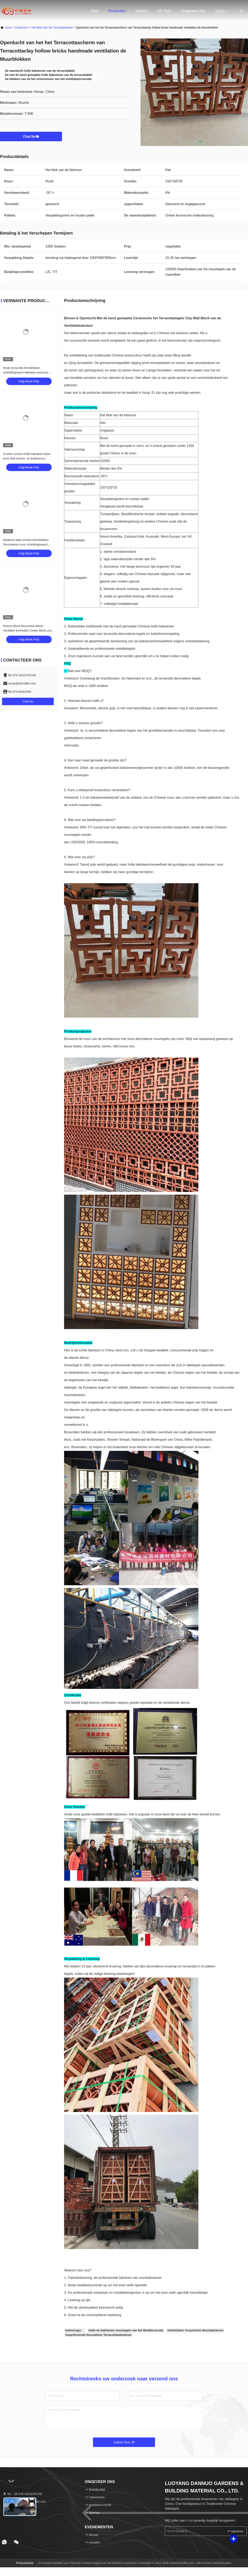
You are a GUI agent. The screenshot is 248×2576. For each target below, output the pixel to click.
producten (21, 27)
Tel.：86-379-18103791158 (22, 2494)
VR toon (164, 11)
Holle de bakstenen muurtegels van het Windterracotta (125, 2330)
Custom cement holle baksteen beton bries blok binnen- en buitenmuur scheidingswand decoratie (27, 458)
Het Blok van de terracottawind (51, 27)
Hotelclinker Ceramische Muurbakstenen (195, 2330)
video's (141, 11)
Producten (116, 11)
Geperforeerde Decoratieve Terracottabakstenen (98, 2335)
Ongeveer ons (193, 11)
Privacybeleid (24, 2563)
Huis (95, 11)
